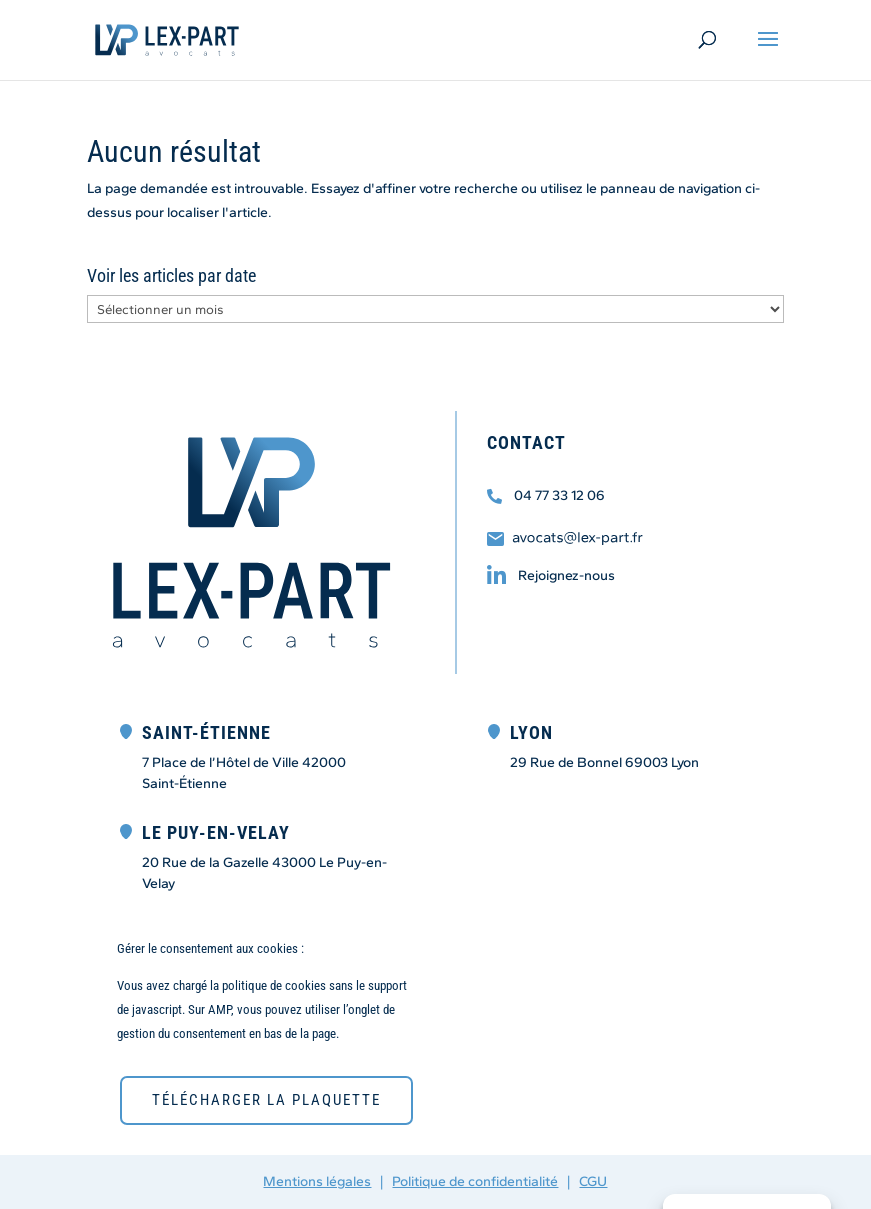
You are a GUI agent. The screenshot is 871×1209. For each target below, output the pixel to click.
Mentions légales (317, 1181)
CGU (593, 1181)
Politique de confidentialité (475, 1181)
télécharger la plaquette (266, 1100)
